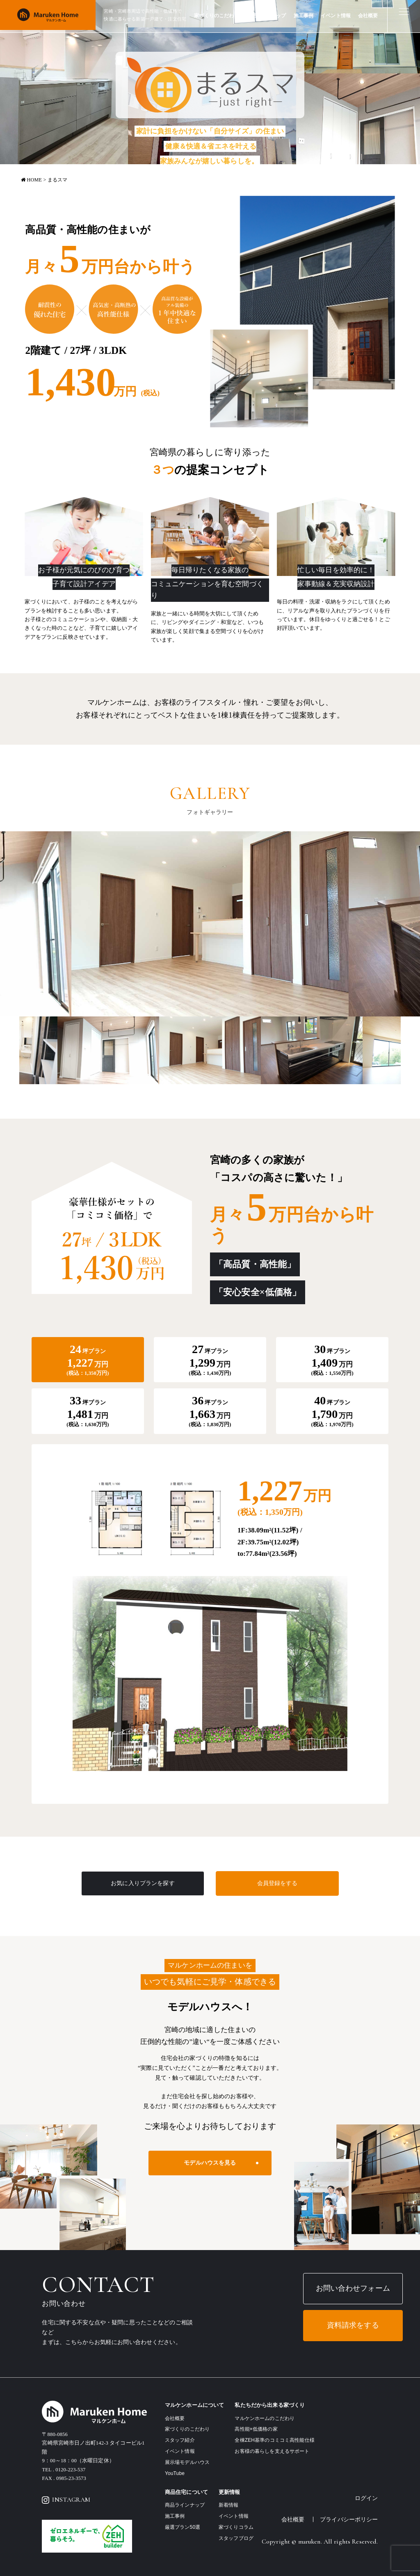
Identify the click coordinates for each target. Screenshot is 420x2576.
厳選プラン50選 (182, 2527)
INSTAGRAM (66, 2500)
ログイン (366, 2498)
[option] (210, 923)
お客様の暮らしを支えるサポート (272, 2451)
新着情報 (229, 2505)
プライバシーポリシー (349, 2519)
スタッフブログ (236, 2538)
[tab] (88, 1360)
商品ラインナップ (266, 15)
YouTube (175, 2473)
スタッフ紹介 (180, 2440)
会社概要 (368, 15)
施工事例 (304, 15)
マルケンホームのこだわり (264, 2418)
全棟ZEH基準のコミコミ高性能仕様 (274, 2440)
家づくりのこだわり (216, 15)
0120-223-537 (70, 2470)
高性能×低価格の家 (256, 2429)
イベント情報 (336, 15)
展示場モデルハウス (187, 2462)
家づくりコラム (236, 2527)
